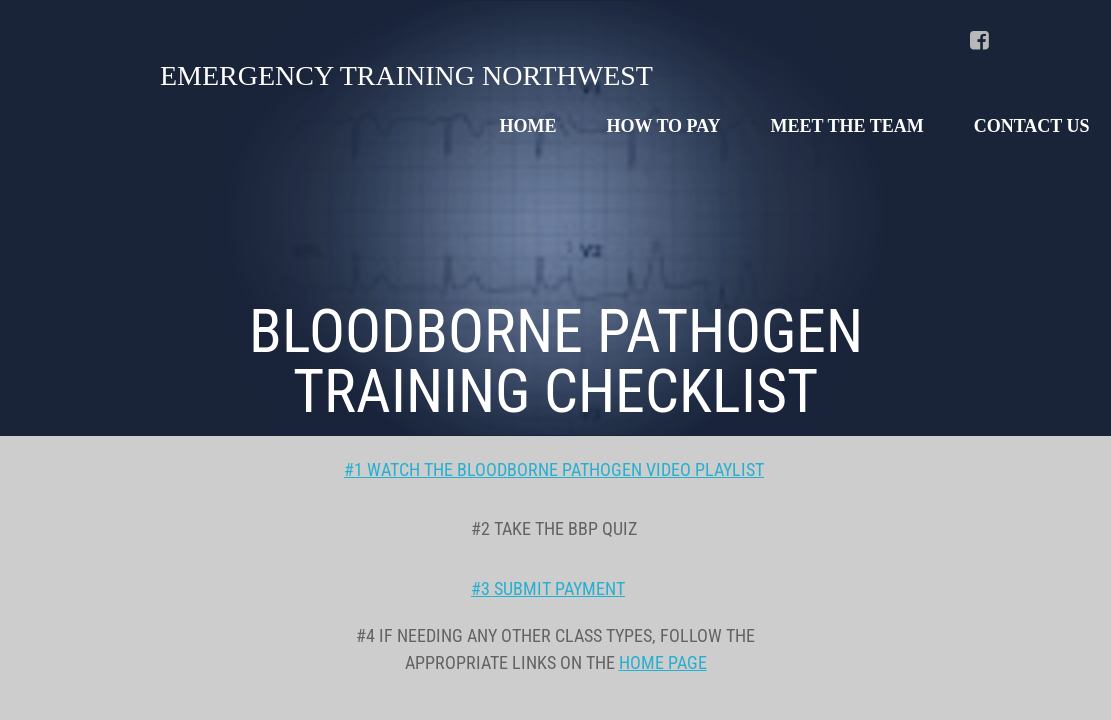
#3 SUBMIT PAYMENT (548, 588)
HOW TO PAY (664, 126)
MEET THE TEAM (847, 126)
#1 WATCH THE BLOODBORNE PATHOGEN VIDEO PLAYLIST (554, 469)
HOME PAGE (663, 662)
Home (528, 126)
